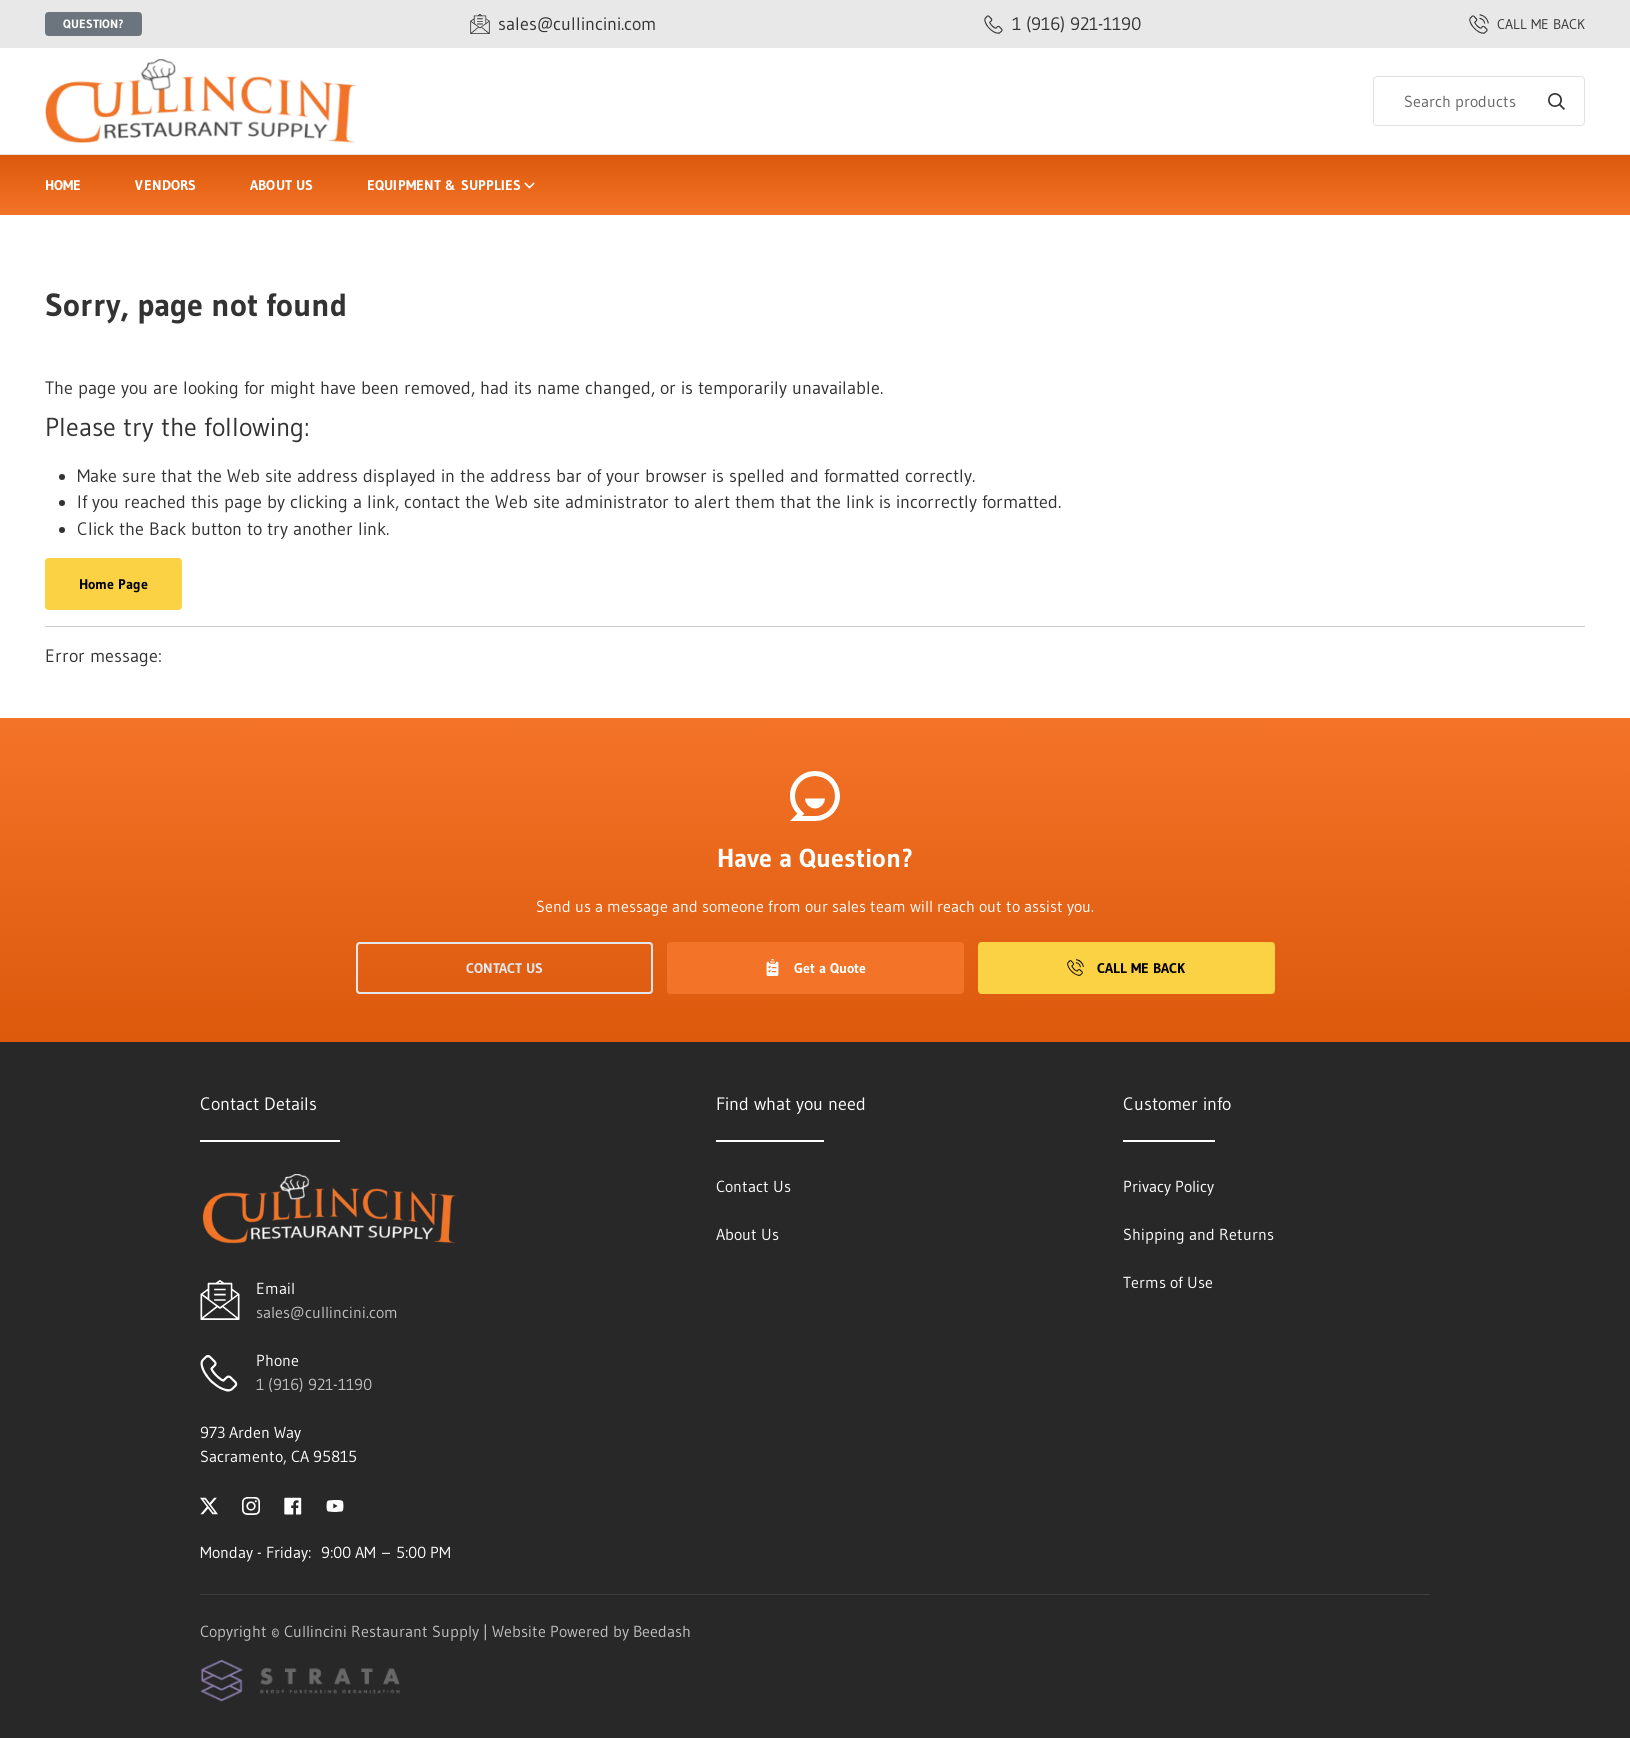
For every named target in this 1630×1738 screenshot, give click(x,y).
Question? (93, 23)
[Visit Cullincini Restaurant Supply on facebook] (293, 1504)
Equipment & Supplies (452, 185)
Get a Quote (815, 968)
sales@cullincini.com (327, 1312)
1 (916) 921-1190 (314, 1384)
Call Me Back (1126, 968)
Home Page (113, 584)
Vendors (165, 185)
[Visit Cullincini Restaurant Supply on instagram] (251, 1504)
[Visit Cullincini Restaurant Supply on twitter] (209, 1504)
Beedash (662, 1631)
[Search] (1479, 101)
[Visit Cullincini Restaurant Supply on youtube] (335, 1504)
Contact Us (504, 968)
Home (63, 185)
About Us (281, 185)
